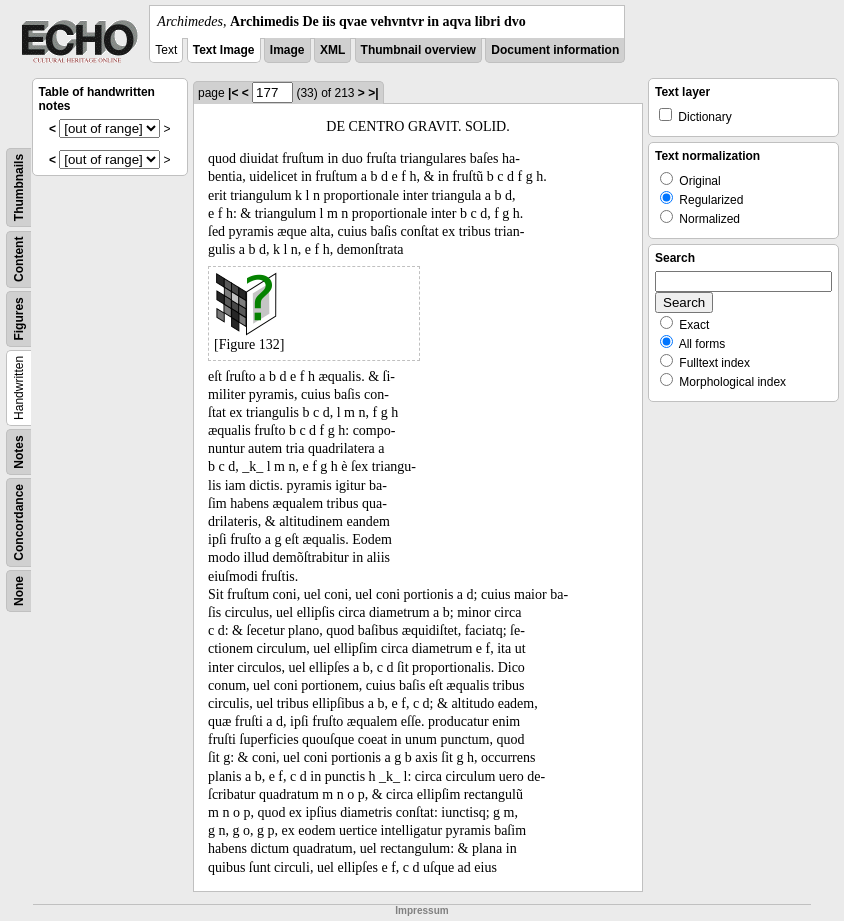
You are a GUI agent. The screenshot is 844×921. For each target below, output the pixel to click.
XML (332, 50)
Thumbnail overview (418, 50)
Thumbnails (19, 187)
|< (233, 93)
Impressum (421, 910)
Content (19, 259)
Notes (19, 451)
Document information (555, 50)
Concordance (19, 522)
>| (373, 93)
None (19, 591)
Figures (19, 318)
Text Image (224, 50)
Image (287, 50)
